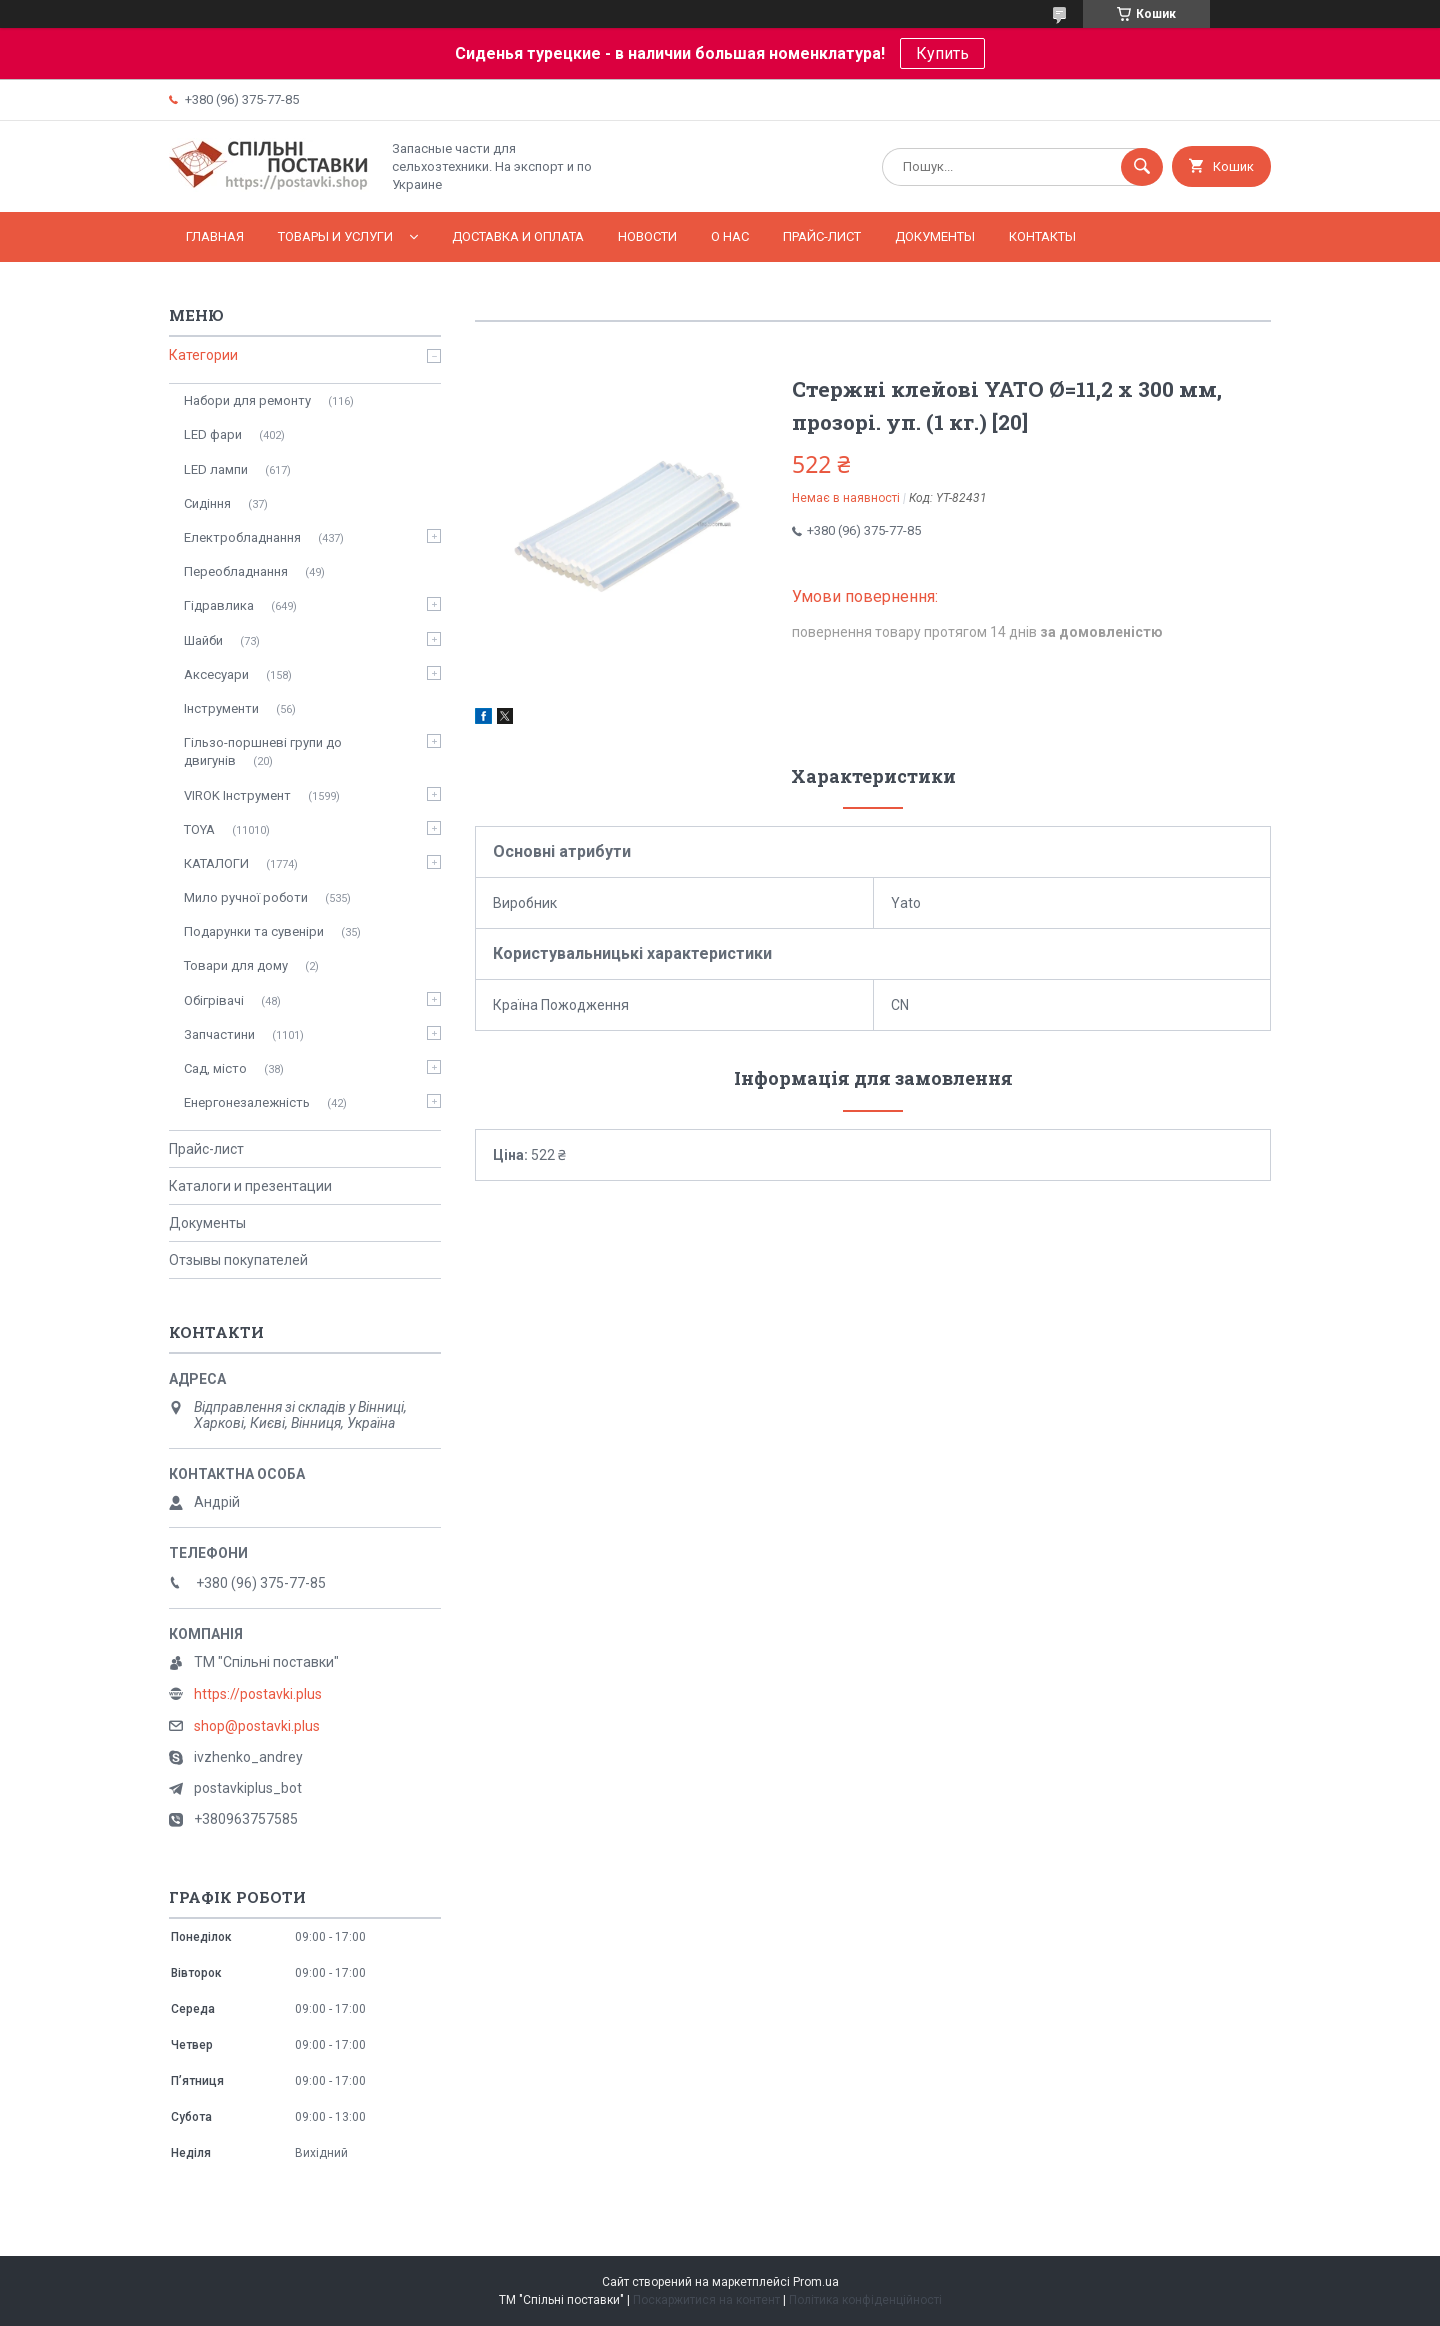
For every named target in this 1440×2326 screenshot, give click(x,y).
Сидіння (207, 503)
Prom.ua (816, 2282)
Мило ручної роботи (246, 897)
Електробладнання (242, 537)
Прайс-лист (822, 236)
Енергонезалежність (247, 1102)
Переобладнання (236, 571)
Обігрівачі (214, 1000)
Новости (647, 236)
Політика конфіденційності (865, 2300)
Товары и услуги (335, 236)
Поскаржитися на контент (706, 2300)
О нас (730, 236)
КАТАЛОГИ (216, 863)
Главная (215, 236)
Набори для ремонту (247, 400)
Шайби (203, 640)
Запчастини (219, 1034)
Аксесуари (216, 674)
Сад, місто (215, 1068)
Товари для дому (236, 965)
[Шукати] (1142, 167)
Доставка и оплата (518, 236)
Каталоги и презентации (250, 1186)
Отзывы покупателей (238, 1260)
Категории (203, 355)
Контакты (1042, 236)
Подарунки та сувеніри (254, 931)
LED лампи (216, 469)
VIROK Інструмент (237, 795)
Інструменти (221, 708)
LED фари (213, 434)
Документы (935, 236)
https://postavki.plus (258, 1694)
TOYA (199, 829)
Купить (942, 53)
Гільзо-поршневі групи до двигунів (263, 751)
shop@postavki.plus (257, 1726)
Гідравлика (219, 605)
